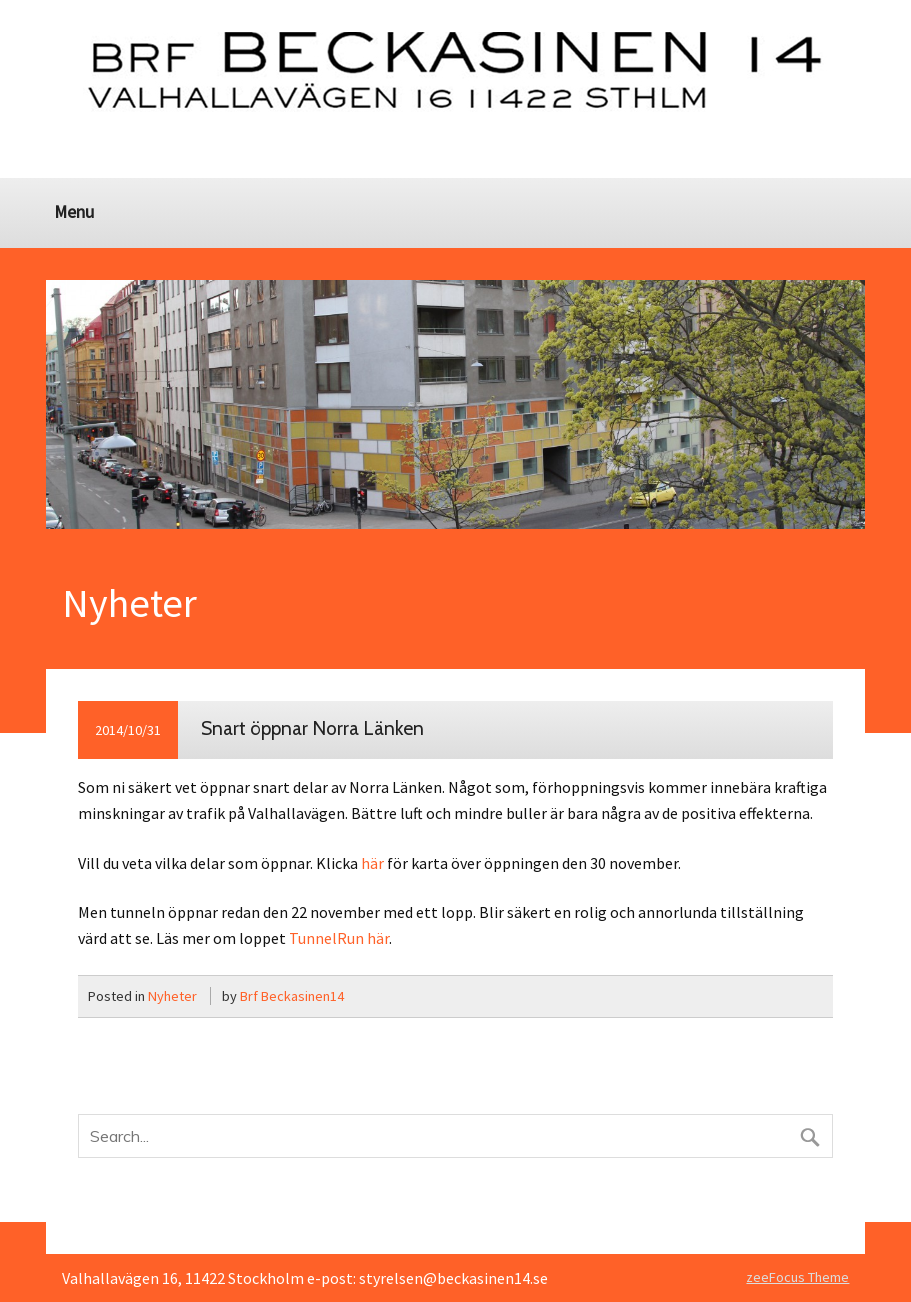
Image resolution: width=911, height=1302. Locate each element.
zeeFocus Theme (797, 1277)
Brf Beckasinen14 (292, 996)
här (372, 863)
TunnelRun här (339, 938)
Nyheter (172, 996)
